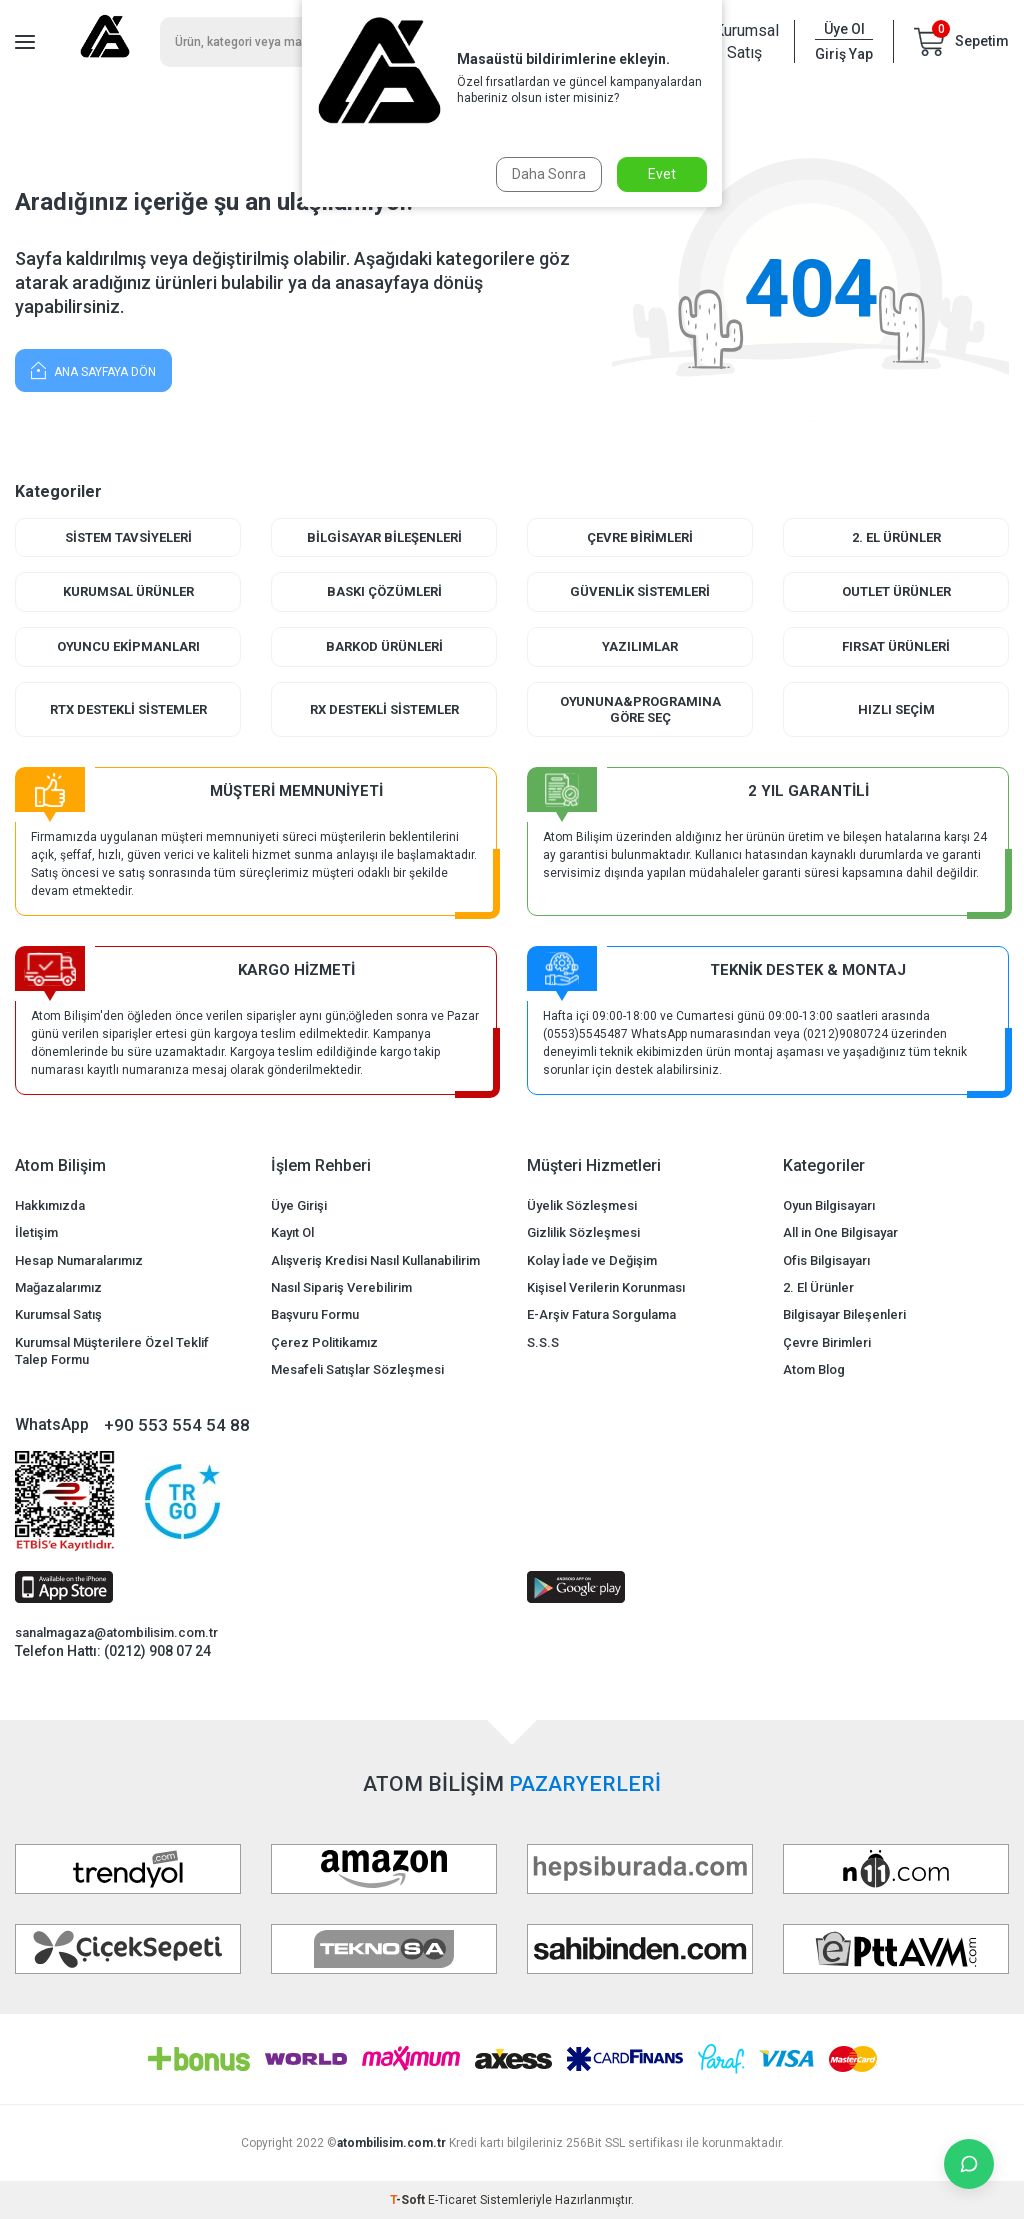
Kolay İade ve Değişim (592, 1260)
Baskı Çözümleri (384, 591)
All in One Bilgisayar (840, 1232)
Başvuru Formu (315, 1314)
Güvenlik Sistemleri (640, 591)
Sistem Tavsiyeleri (128, 537)
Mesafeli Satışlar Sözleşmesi (357, 1369)
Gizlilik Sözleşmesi (583, 1232)
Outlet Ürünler (896, 591)
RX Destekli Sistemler (384, 709)
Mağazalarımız (58, 1287)
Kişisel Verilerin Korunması (606, 1287)
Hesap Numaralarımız (79, 1260)
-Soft (409, 2200)
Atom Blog (814, 1369)
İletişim (36, 1232)
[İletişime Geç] (969, 2164)
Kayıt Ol (292, 1232)
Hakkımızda (50, 1205)
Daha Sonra (549, 174)
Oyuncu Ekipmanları (128, 646)
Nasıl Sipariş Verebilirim (341, 1287)
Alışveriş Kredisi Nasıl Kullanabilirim (375, 1260)
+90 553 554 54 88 (177, 1425)
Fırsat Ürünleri (896, 646)
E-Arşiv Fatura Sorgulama (601, 1314)
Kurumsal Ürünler (128, 591)
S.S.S (543, 1342)
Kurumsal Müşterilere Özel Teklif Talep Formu (112, 1351)
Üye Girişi (299, 1205)
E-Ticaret (452, 2200)
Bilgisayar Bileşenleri (384, 537)
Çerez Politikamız (324, 1342)
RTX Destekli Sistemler (128, 709)
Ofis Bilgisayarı (826, 1260)
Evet (662, 174)
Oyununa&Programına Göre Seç (640, 709)
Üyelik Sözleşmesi (582, 1205)
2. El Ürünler (896, 537)
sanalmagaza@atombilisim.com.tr (116, 1632)
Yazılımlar (640, 646)
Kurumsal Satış (744, 41)
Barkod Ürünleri (384, 646)
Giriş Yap (844, 54)
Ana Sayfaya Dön (93, 369)
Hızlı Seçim (896, 709)
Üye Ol (844, 29)
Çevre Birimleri (640, 537)
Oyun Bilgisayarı (829, 1205)
